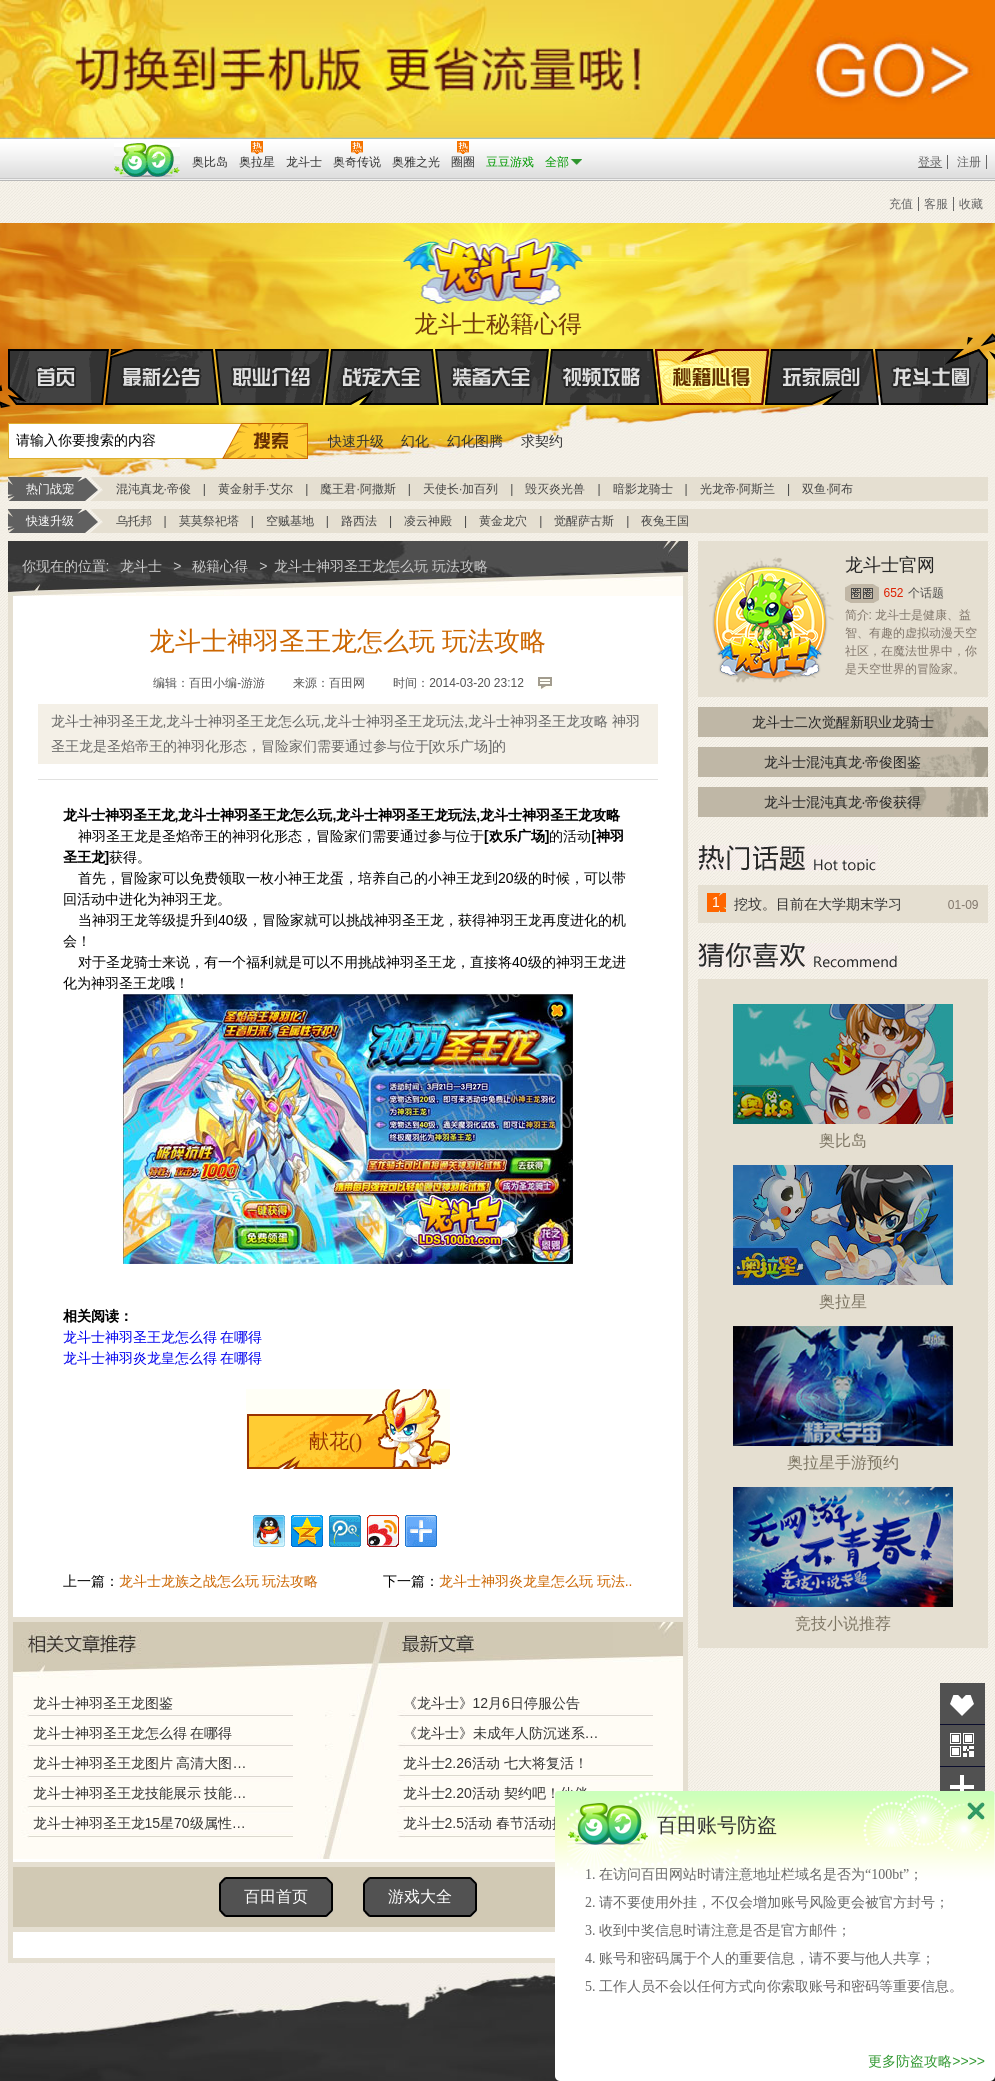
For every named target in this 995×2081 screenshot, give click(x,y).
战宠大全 (382, 377)
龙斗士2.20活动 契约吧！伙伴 (495, 1793)
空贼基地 (290, 521)
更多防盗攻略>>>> (926, 2061)
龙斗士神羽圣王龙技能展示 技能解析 (145, 1793)
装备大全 (492, 377)
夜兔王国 (665, 521)
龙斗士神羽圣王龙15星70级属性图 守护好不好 (145, 1823)
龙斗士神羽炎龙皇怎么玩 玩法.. (536, 1581)
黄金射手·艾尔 (255, 489)
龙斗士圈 (931, 358)
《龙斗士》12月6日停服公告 (491, 1703)
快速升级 (356, 441)
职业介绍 (272, 377)
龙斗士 (495, 267)
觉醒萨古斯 (584, 521)
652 (894, 593)
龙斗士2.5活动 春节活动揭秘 (491, 1823)
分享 (962, 1787)
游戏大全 (420, 1896)
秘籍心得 (712, 377)
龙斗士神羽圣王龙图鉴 (103, 1703)
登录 (930, 162)
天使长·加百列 (460, 489)
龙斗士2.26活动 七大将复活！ (495, 1763)
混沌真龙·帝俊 (153, 489)
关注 (962, 1745)
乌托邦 (134, 521)
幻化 (415, 441)
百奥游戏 (58, 148)
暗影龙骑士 (643, 489)
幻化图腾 (475, 441)
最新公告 (162, 377)
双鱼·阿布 (827, 489)
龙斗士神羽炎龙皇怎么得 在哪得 (163, 1358)
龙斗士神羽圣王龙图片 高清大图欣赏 (145, 1763)
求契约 (542, 441)
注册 (969, 162)
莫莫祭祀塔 (209, 521)
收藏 (971, 204)
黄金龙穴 (503, 521)
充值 (901, 204)
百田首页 (276, 1896)
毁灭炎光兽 (555, 489)
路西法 (359, 521)
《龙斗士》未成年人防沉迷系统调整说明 (507, 1733)
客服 (936, 204)
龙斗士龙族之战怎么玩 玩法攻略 (219, 1581)
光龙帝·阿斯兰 (737, 489)
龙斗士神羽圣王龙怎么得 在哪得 (163, 1337)
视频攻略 (602, 377)
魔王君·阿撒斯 (357, 489)
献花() (335, 1441)
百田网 (147, 160)
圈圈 (862, 593)
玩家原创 (822, 377)
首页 (9, 378)
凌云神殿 (428, 521)
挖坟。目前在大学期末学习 (818, 904)
